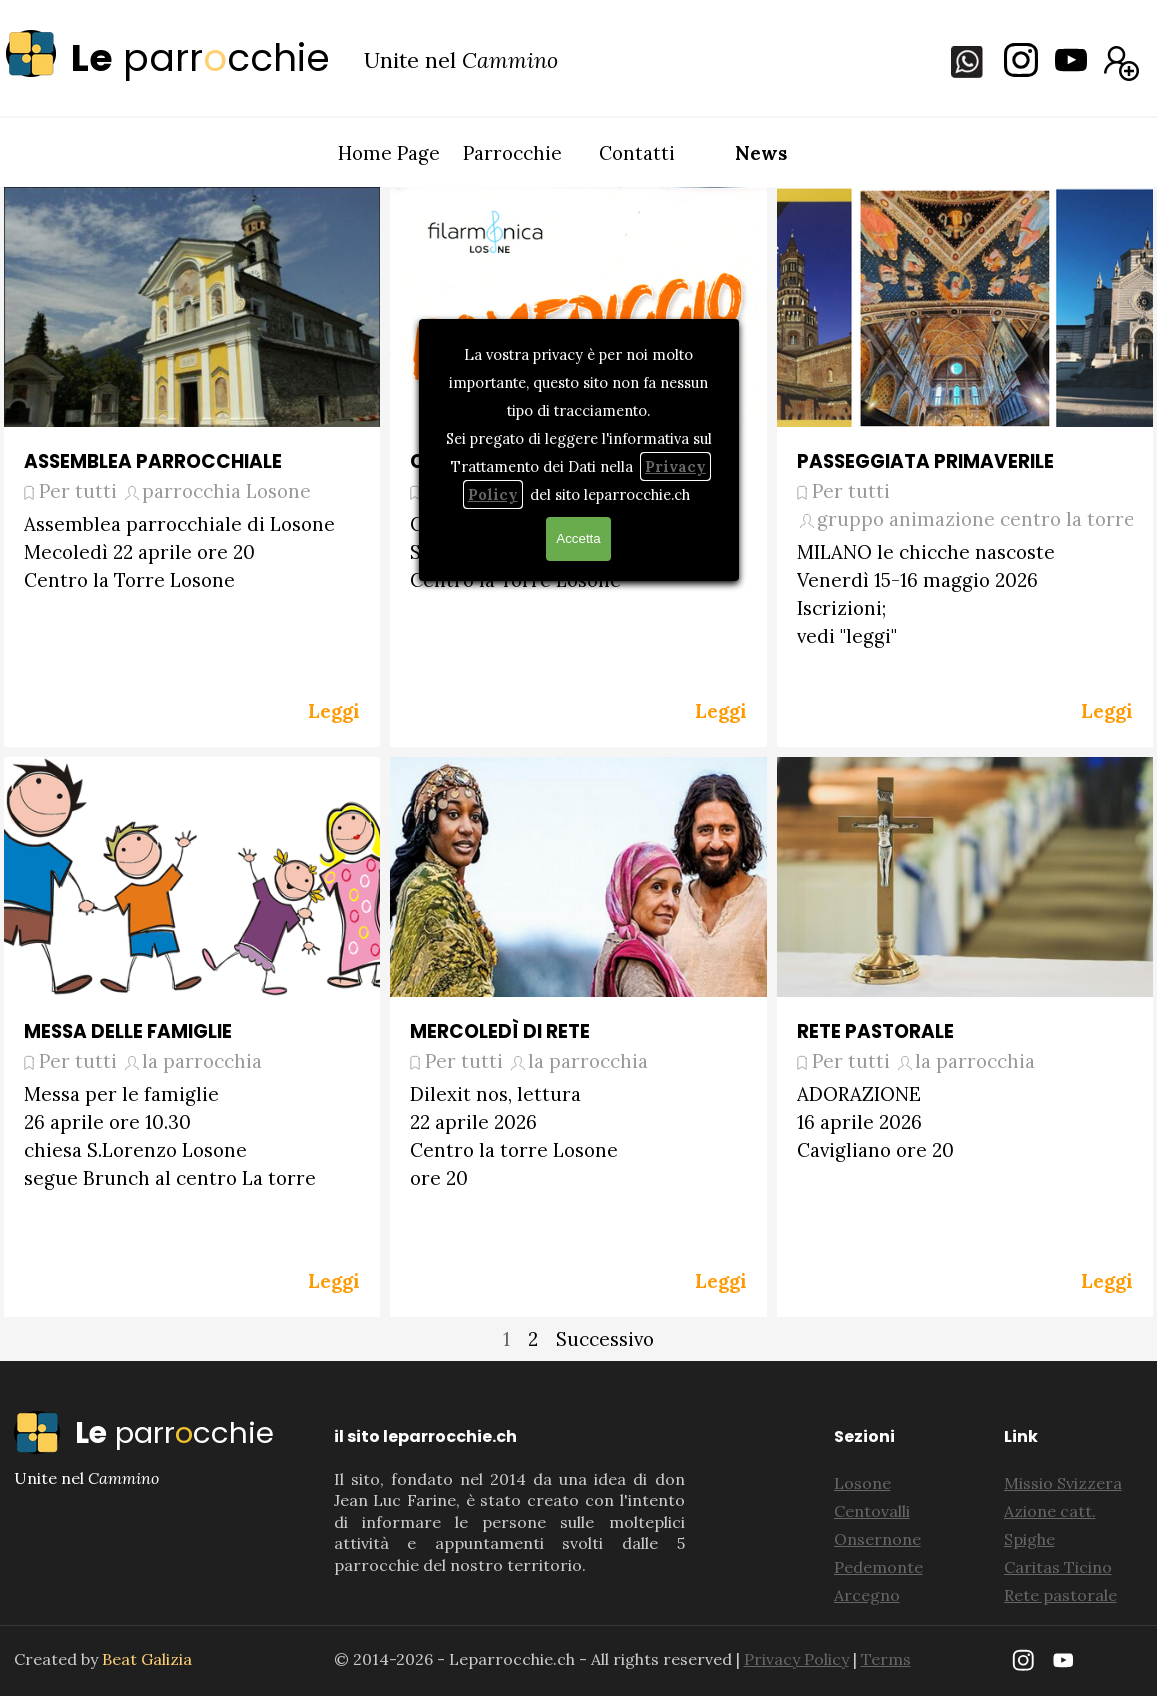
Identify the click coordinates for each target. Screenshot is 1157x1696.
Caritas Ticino (1058, 1567)
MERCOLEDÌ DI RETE (500, 1031)
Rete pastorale (1060, 1595)
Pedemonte (878, 1567)
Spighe (1029, 1539)
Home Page (389, 153)
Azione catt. (1050, 1511)
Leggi (334, 711)
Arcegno (867, 1595)
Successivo (605, 1339)
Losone (862, 1483)
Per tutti (78, 491)
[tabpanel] (184, 58)
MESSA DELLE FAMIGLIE (128, 1031)
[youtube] (1071, 60)
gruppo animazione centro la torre (976, 519)
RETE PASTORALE (875, 1031)
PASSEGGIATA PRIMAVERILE (925, 461)
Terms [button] (886, 1659)
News (761, 153)
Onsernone (877, 1539)
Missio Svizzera (1063, 1483)
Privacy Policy (796, 1659)
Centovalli (872, 1511)
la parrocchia (202, 1061)
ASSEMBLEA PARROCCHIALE (153, 461)
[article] (192, 467)
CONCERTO (464, 461)
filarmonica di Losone (548, 491)
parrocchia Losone (226, 491)
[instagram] (1021, 60)
